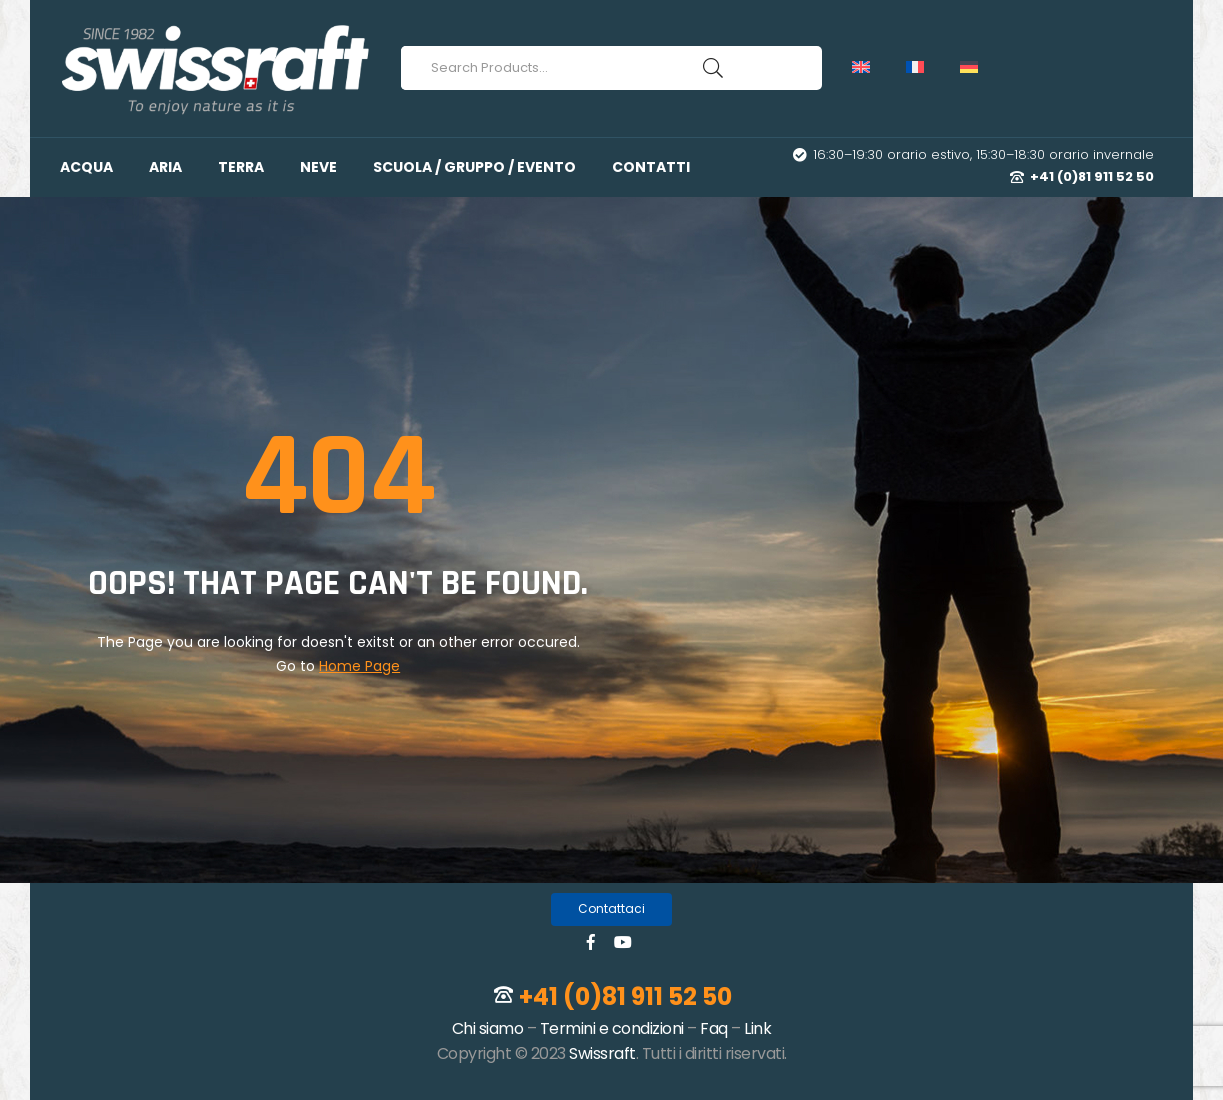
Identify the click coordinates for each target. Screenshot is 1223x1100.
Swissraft (602, 1053)
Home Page (359, 666)
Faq (714, 1028)
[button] (611, 909)
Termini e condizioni (612, 1028)
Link (757, 1028)
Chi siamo (488, 1028)
